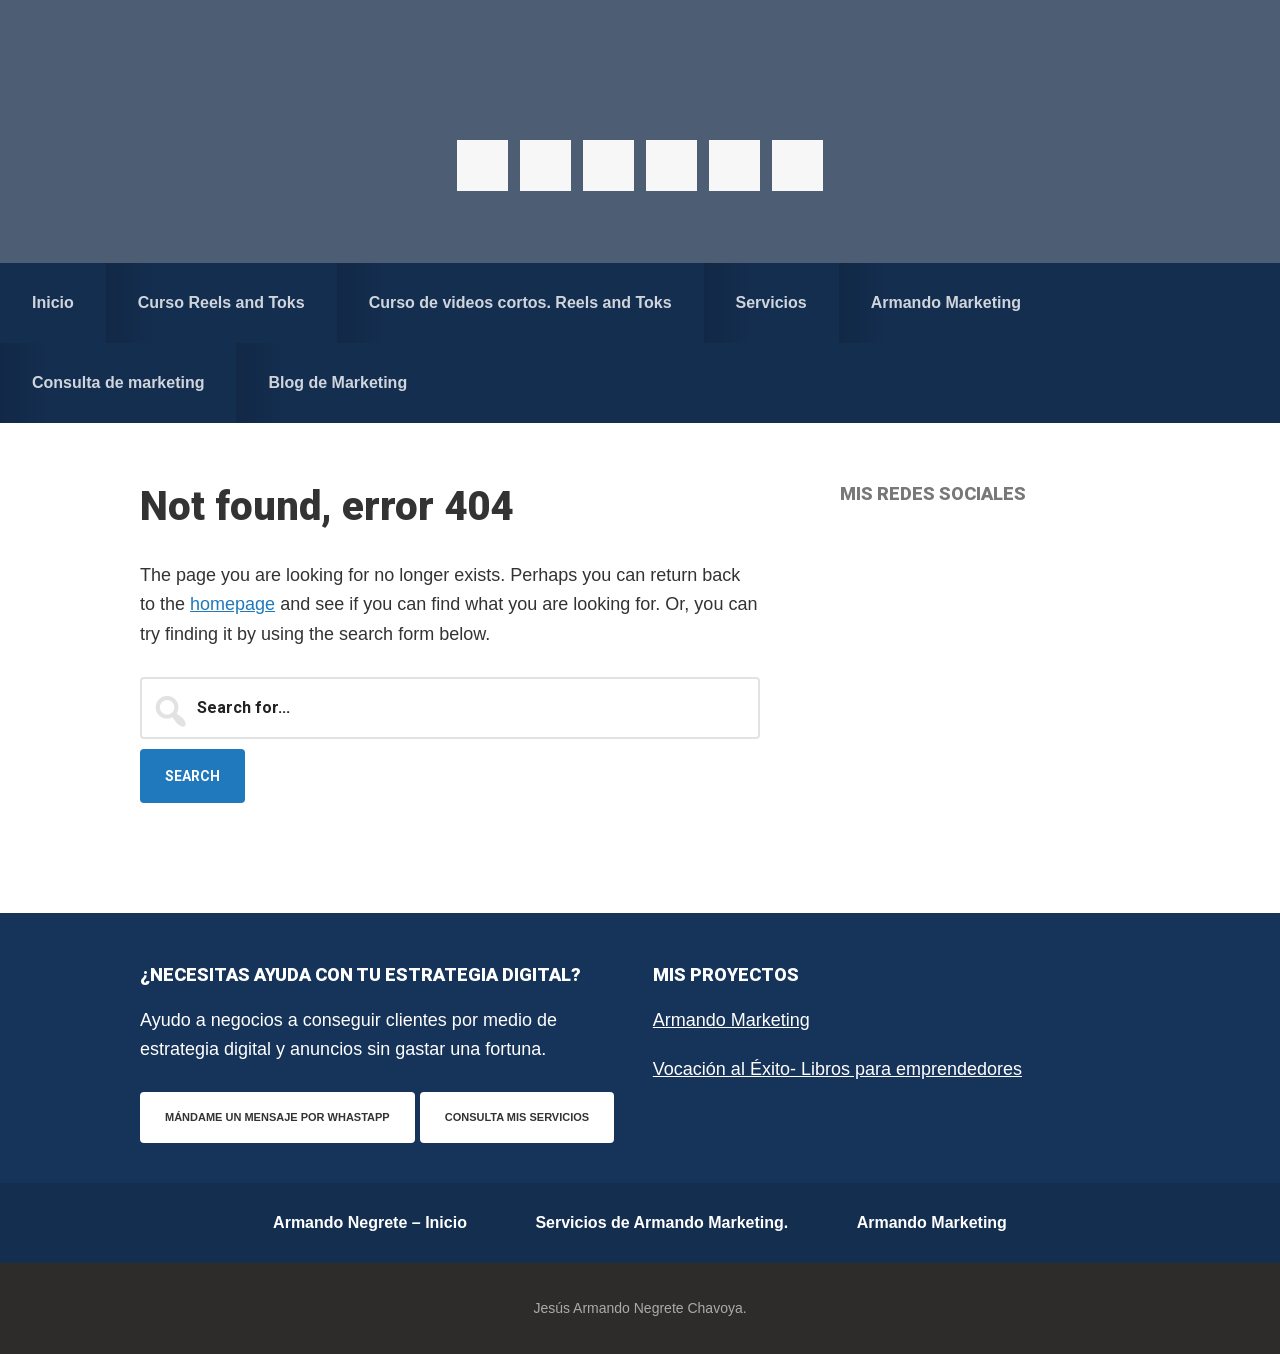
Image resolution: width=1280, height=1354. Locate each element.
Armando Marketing (731, 1020)
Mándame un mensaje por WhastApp (277, 1117)
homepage (232, 604)
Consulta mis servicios (517, 1117)
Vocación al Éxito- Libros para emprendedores (837, 1069)
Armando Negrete (640, 100)
